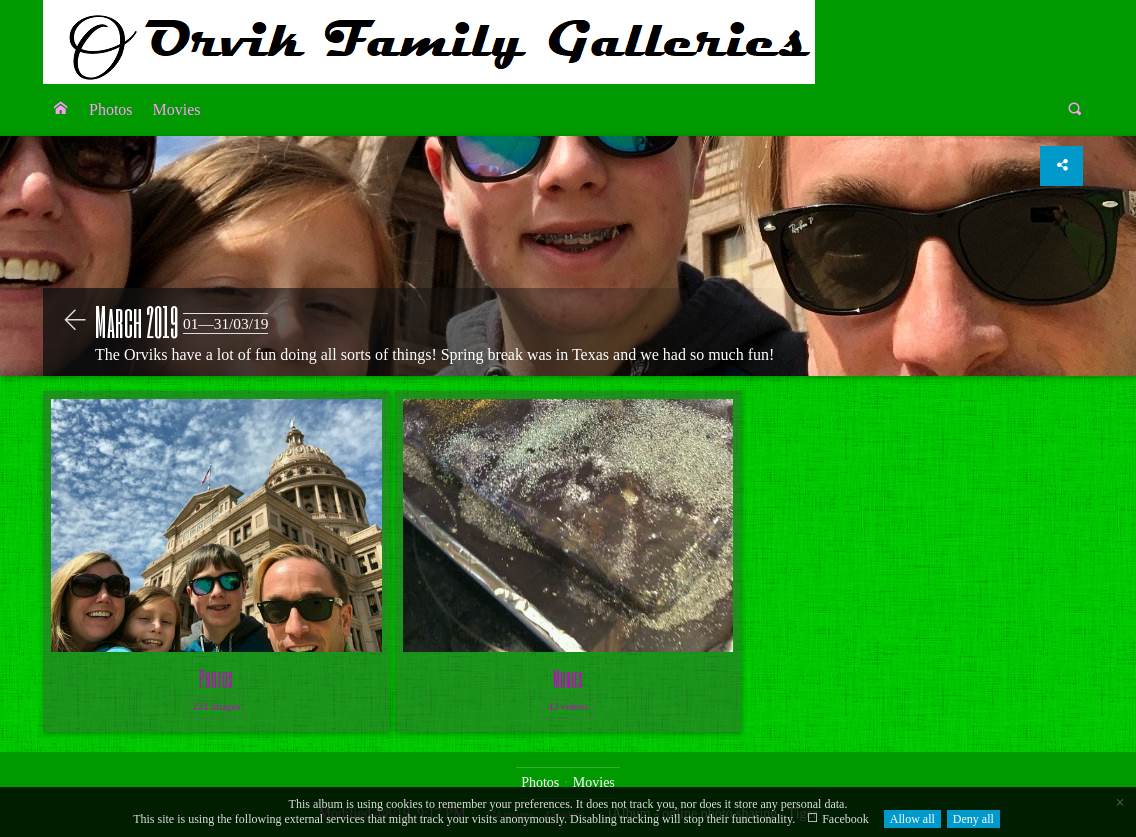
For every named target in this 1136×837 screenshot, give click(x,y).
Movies (177, 109)
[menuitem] (61, 110)
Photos (111, 109)
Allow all (912, 819)
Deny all (973, 819)
